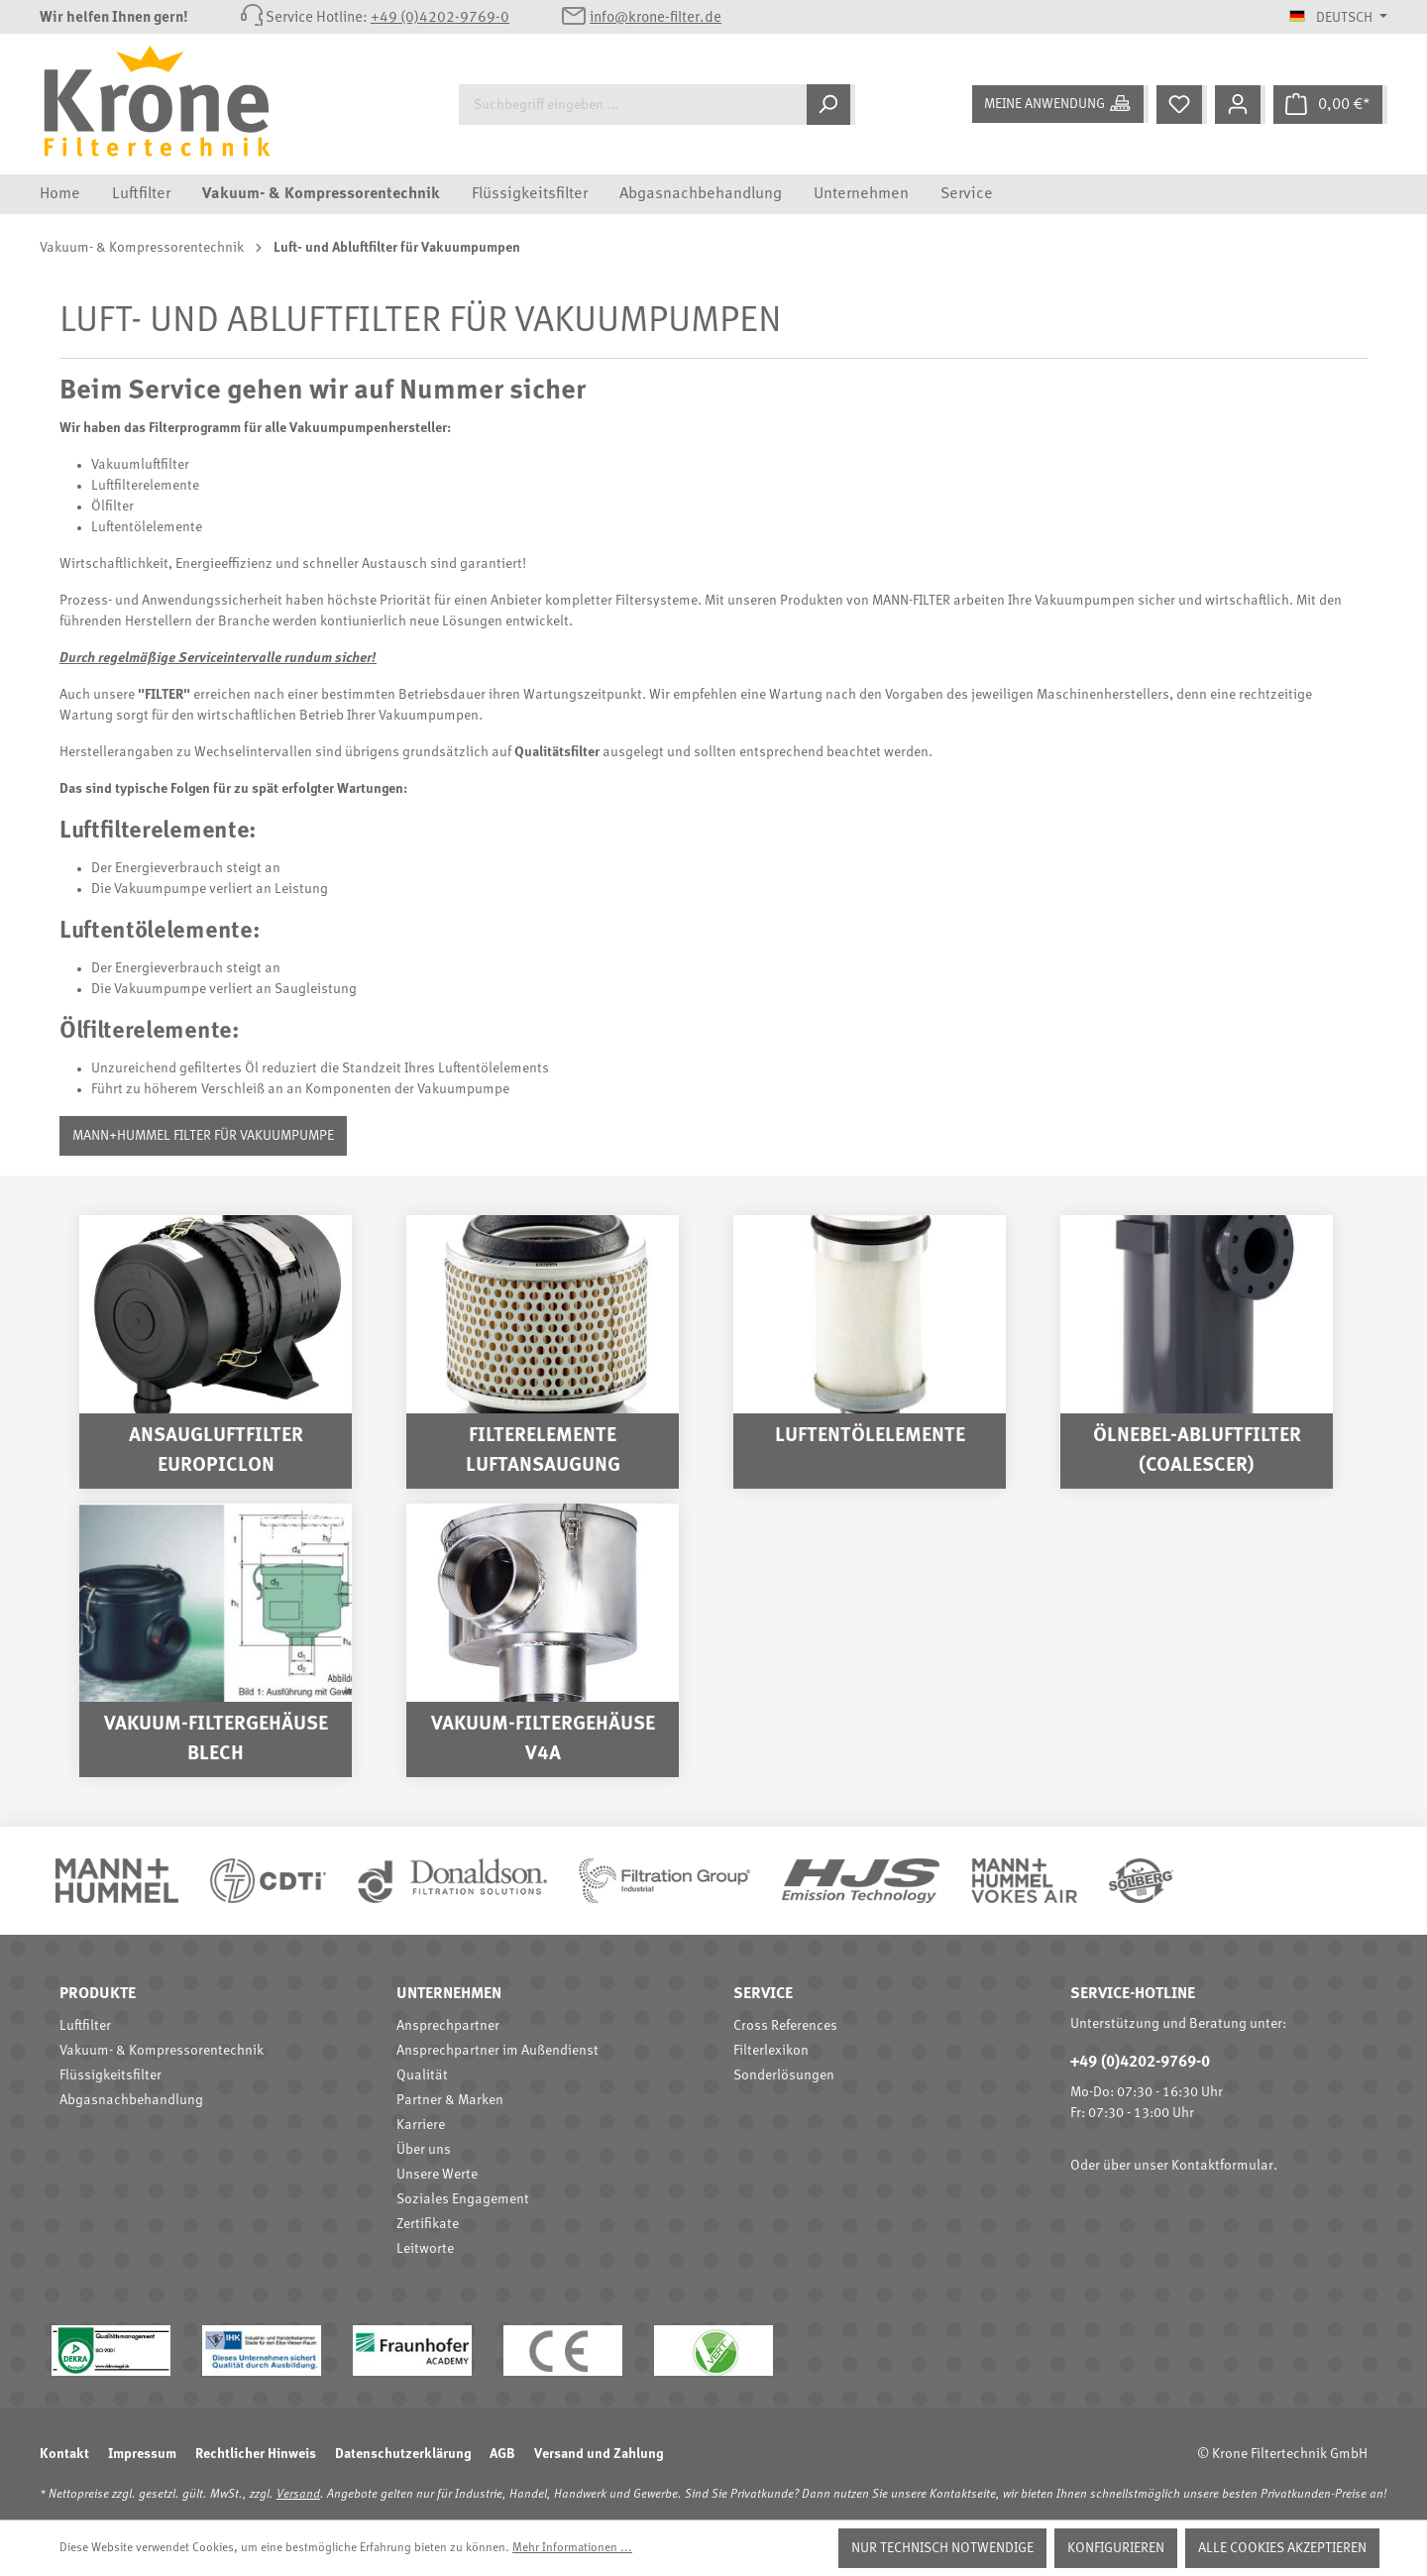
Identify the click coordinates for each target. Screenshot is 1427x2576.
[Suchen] (831, 104)
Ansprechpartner (447, 2026)
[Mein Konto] (1240, 104)
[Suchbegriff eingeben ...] (633, 104)
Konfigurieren (1115, 2548)
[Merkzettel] (1181, 104)
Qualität (422, 2075)
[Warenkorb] (1330, 104)
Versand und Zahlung (598, 2454)
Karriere (420, 2125)
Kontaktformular (1222, 2166)
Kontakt (64, 2454)
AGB (502, 2454)
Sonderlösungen (783, 2075)
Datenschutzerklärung (403, 2454)
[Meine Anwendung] (1060, 104)
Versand (298, 2495)
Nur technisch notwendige (942, 2548)
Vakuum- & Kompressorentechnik (161, 2051)
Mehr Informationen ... (572, 2548)
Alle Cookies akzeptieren (1282, 2548)
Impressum (142, 2454)
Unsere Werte (437, 2175)
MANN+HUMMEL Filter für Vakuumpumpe (203, 1136)
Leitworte (425, 2249)
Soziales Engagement (462, 2199)
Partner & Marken (449, 2100)
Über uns (423, 2150)
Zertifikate (427, 2224)
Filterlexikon (771, 2051)
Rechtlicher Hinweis (255, 2454)
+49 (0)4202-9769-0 (440, 18)
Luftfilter (85, 2026)
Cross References (785, 2026)
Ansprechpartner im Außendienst (497, 2051)
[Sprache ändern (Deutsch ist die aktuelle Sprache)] (1338, 18)
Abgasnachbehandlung (131, 2100)
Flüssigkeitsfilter (110, 2075)
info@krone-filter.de (655, 18)
